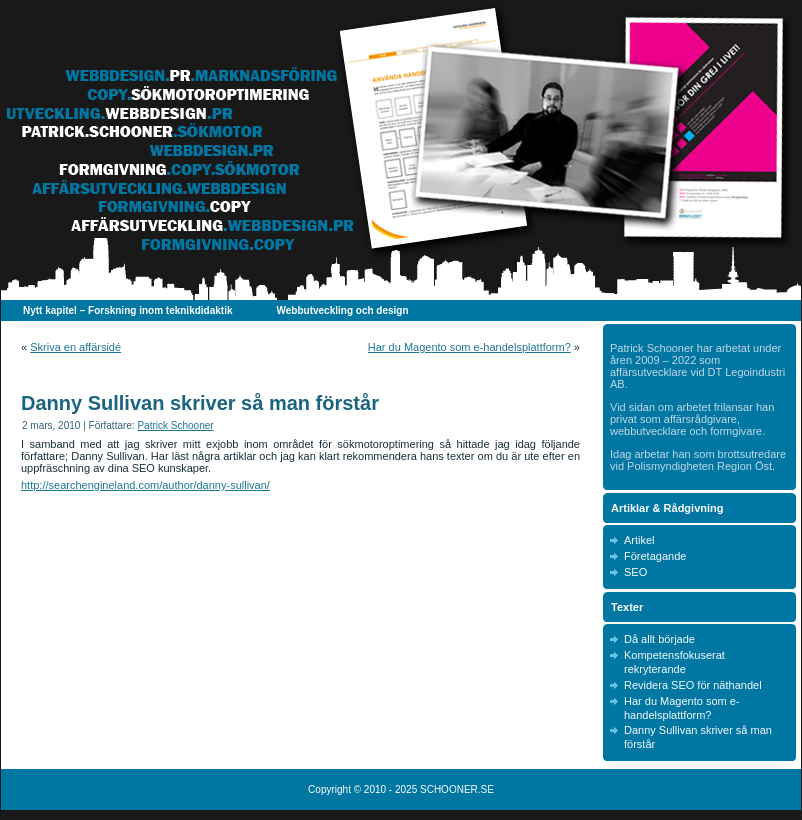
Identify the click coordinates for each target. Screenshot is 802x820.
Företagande (655, 556)
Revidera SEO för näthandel (693, 685)
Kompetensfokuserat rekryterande (674, 662)
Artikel (639, 540)
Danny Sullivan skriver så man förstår (200, 403)
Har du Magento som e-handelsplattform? (469, 347)
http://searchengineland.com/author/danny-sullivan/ (145, 485)
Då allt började (659, 639)
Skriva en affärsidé (75, 347)
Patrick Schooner (175, 425)
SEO (635, 572)
